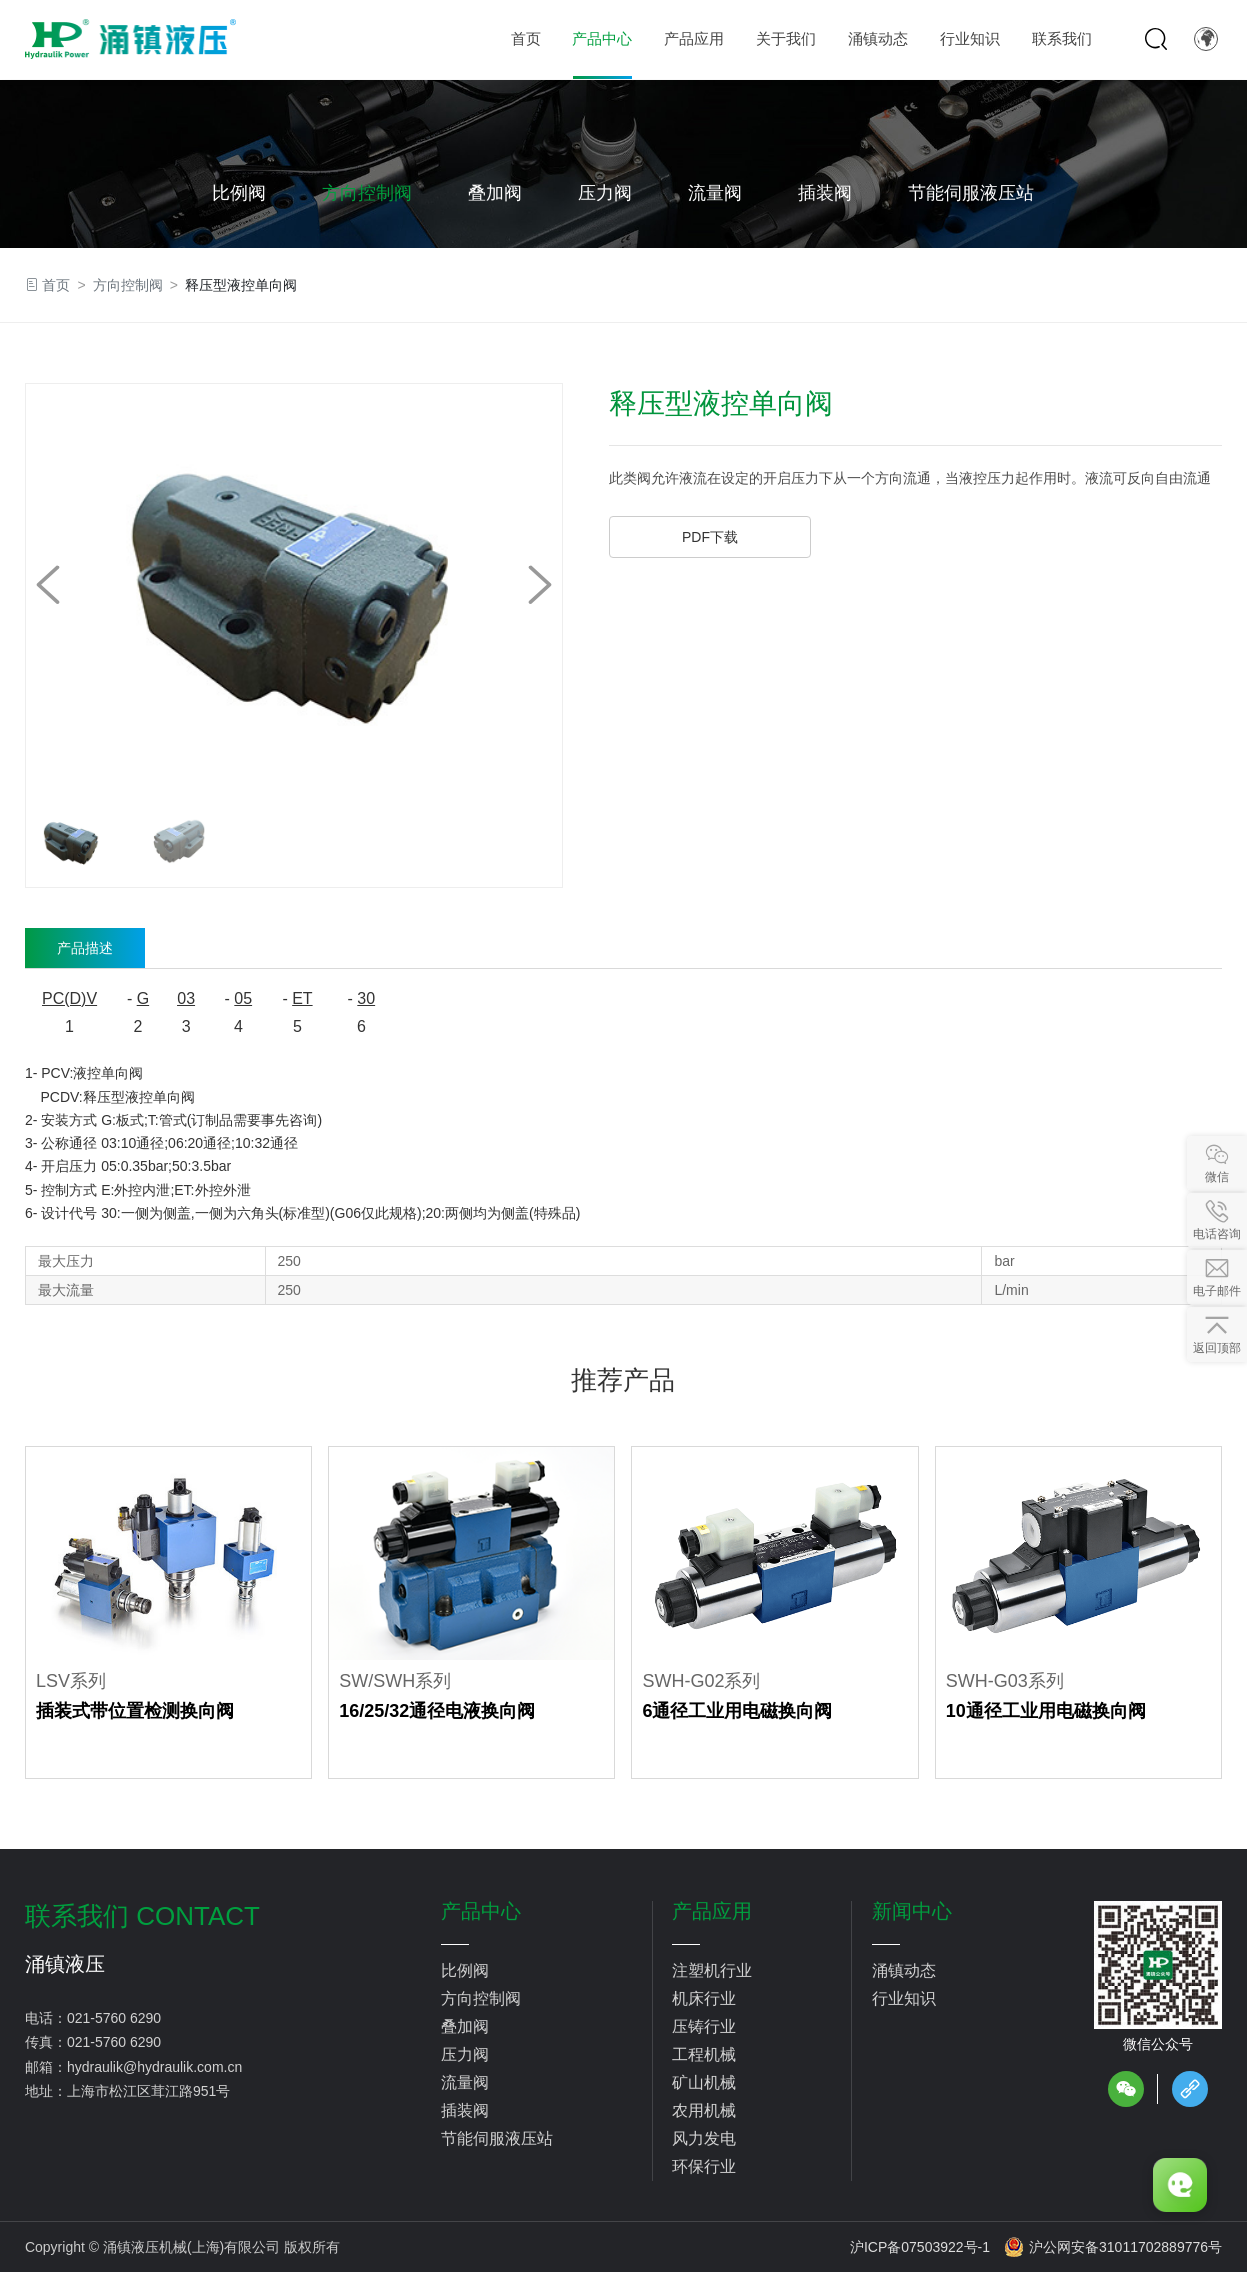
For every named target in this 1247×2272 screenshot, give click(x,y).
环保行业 (704, 2166)
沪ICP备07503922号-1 (920, 2247)
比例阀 (239, 193)
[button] (540, 585)
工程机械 (704, 2054)
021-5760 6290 (114, 2018)
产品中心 (481, 1911)
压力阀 (605, 193)
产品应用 (712, 1911)
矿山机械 (704, 2082)
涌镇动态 (904, 1970)
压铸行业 (704, 2026)
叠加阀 (495, 193)
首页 (56, 285)
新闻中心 (912, 1911)
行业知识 (904, 1998)
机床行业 (704, 1998)
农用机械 (704, 2110)
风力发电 (704, 2138)
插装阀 (825, 193)
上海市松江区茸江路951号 (148, 2091)
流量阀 (715, 193)
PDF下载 (710, 537)
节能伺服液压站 (971, 193)
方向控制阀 (367, 193)
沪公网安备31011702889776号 (1113, 2247)
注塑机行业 (712, 1970)
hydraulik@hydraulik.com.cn (154, 2067)
